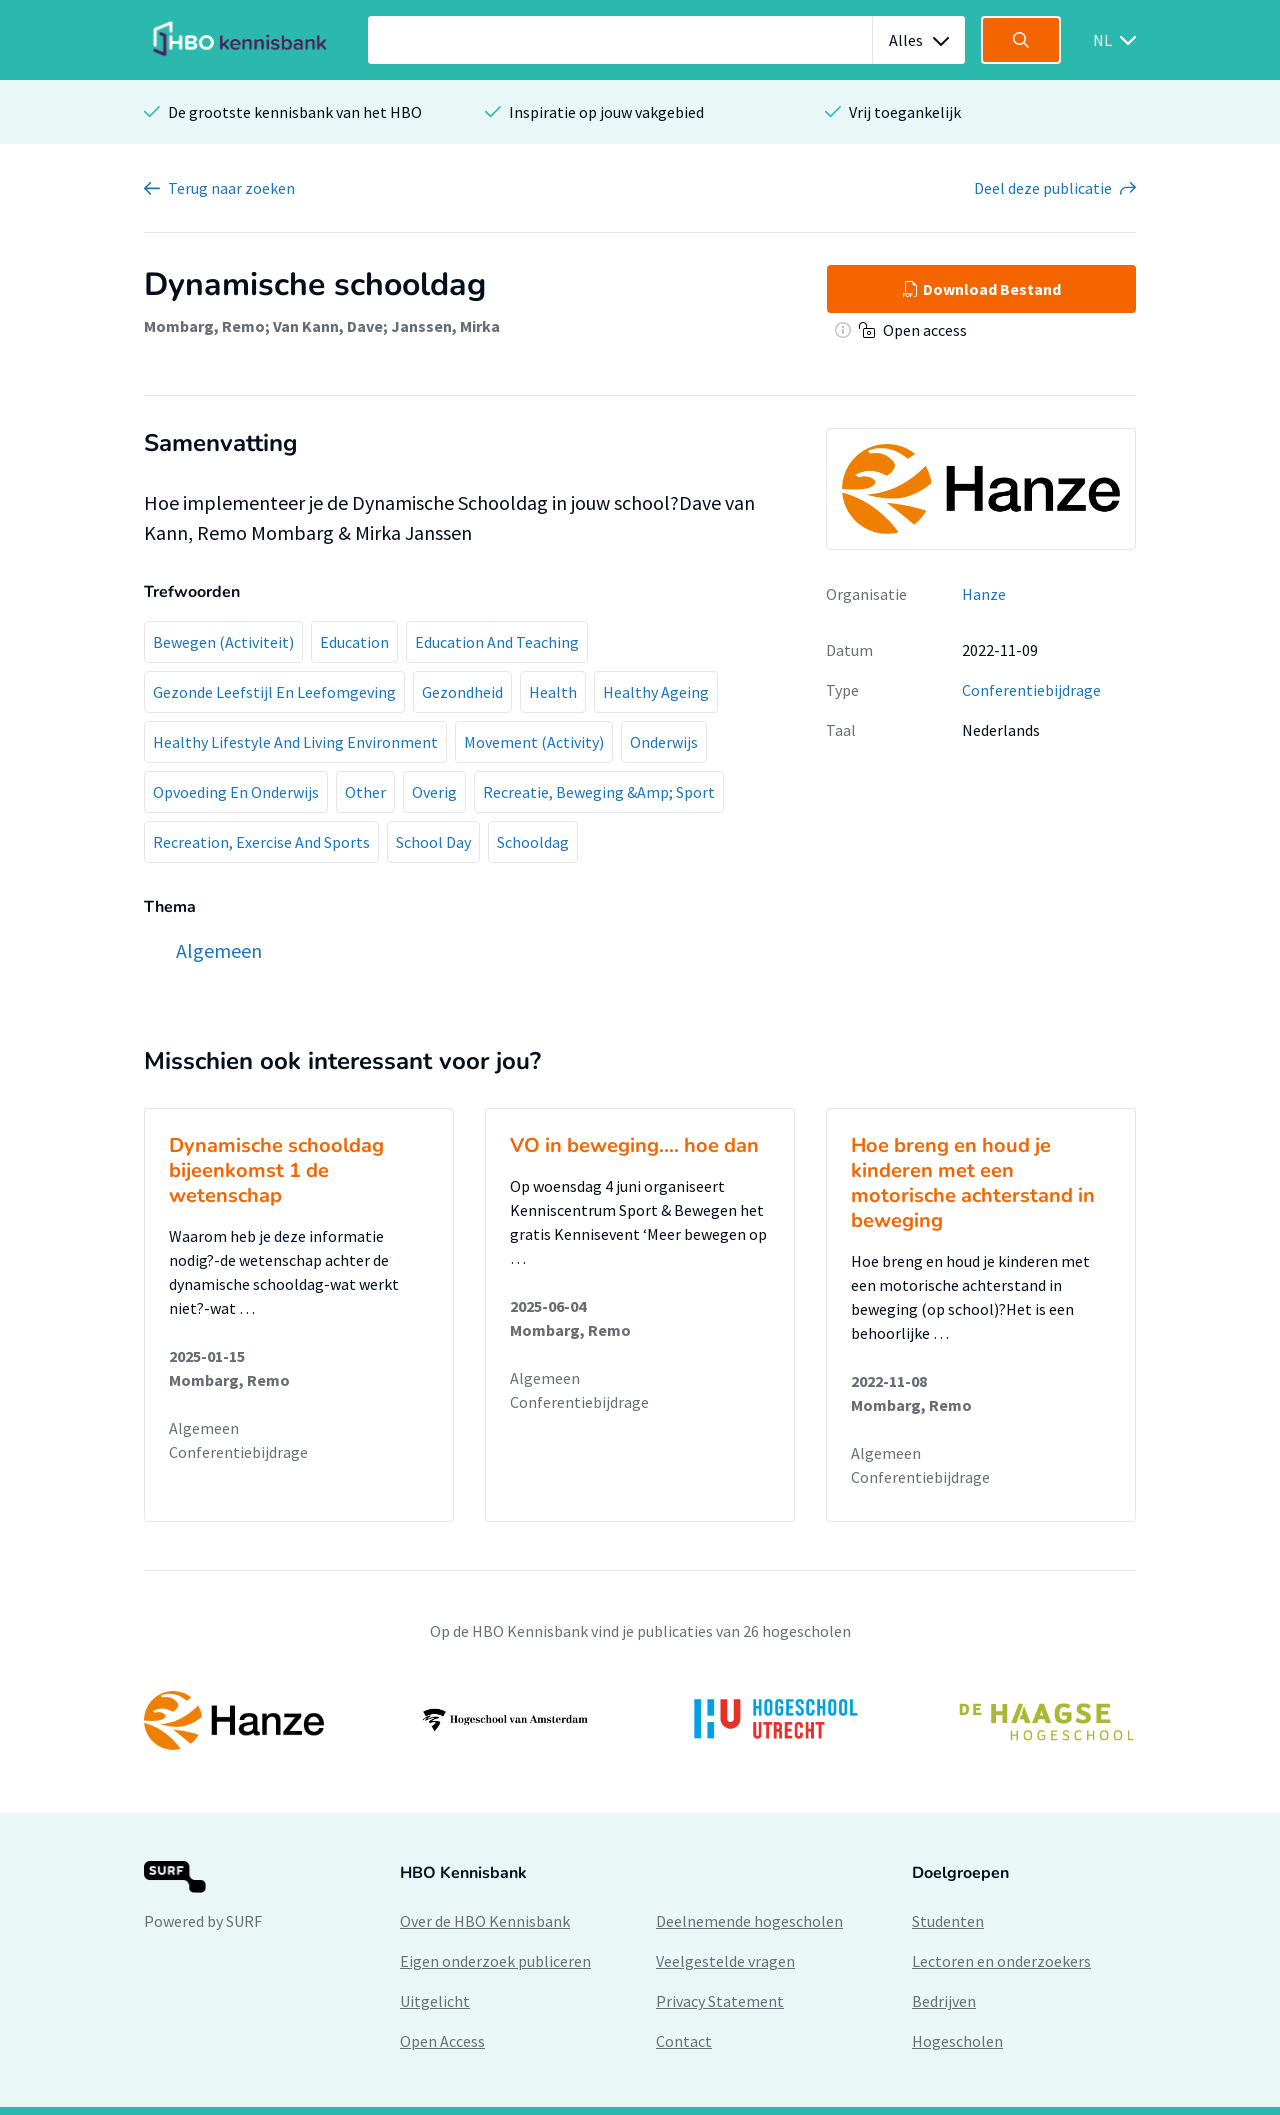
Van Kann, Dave (328, 326)
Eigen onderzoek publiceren (495, 1961)
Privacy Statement (720, 2001)
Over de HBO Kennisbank (485, 1921)
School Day (433, 842)
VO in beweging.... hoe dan (634, 1145)
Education (354, 642)
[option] (640, 1720)
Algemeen (204, 1428)
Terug (231, 188)
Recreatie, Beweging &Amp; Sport (599, 792)
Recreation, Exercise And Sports (261, 842)
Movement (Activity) (534, 742)
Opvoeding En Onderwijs (236, 792)
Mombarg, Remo (204, 326)
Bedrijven (944, 2001)
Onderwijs (664, 742)
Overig (434, 792)
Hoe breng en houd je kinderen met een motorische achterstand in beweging (973, 1183)
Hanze (984, 594)
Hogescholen (957, 2041)
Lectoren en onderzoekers (1001, 1961)
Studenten (948, 1921)
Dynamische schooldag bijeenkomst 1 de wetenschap (276, 1170)
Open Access (442, 2041)
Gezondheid (462, 692)
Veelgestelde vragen (725, 1961)
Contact (684, 2041)
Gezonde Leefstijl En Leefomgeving (274, 692)
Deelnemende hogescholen (749, 1921)
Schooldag (533, 842)
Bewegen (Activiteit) (223, 642)
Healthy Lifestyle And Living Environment (295, 742)
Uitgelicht (435, 2001)
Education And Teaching (497, 642)
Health (553, 692)
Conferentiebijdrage (1031, 690)
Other (365, 792)
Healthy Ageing (656, 692)
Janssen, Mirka (445, 326)
